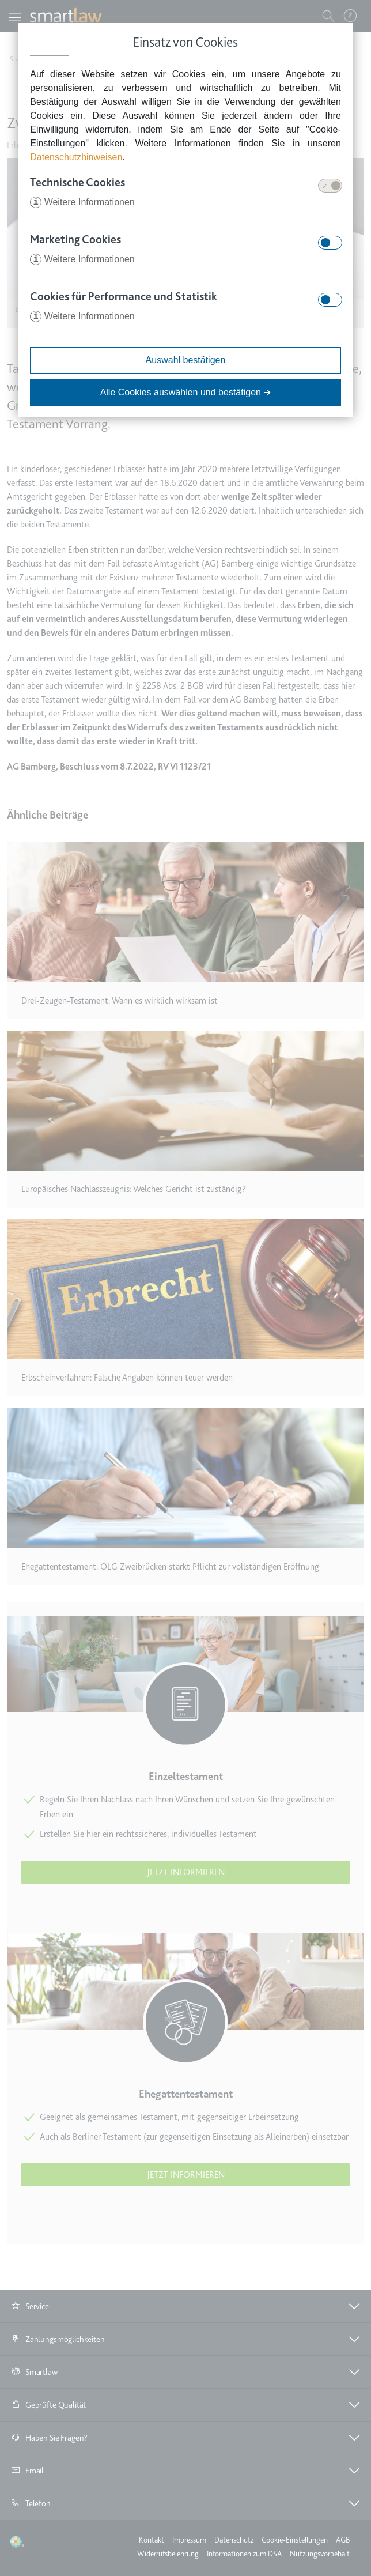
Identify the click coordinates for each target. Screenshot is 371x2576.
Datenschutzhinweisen (76, 157)
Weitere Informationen (82, 202)
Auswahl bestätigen (186, 360)
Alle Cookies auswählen (185, 392)
